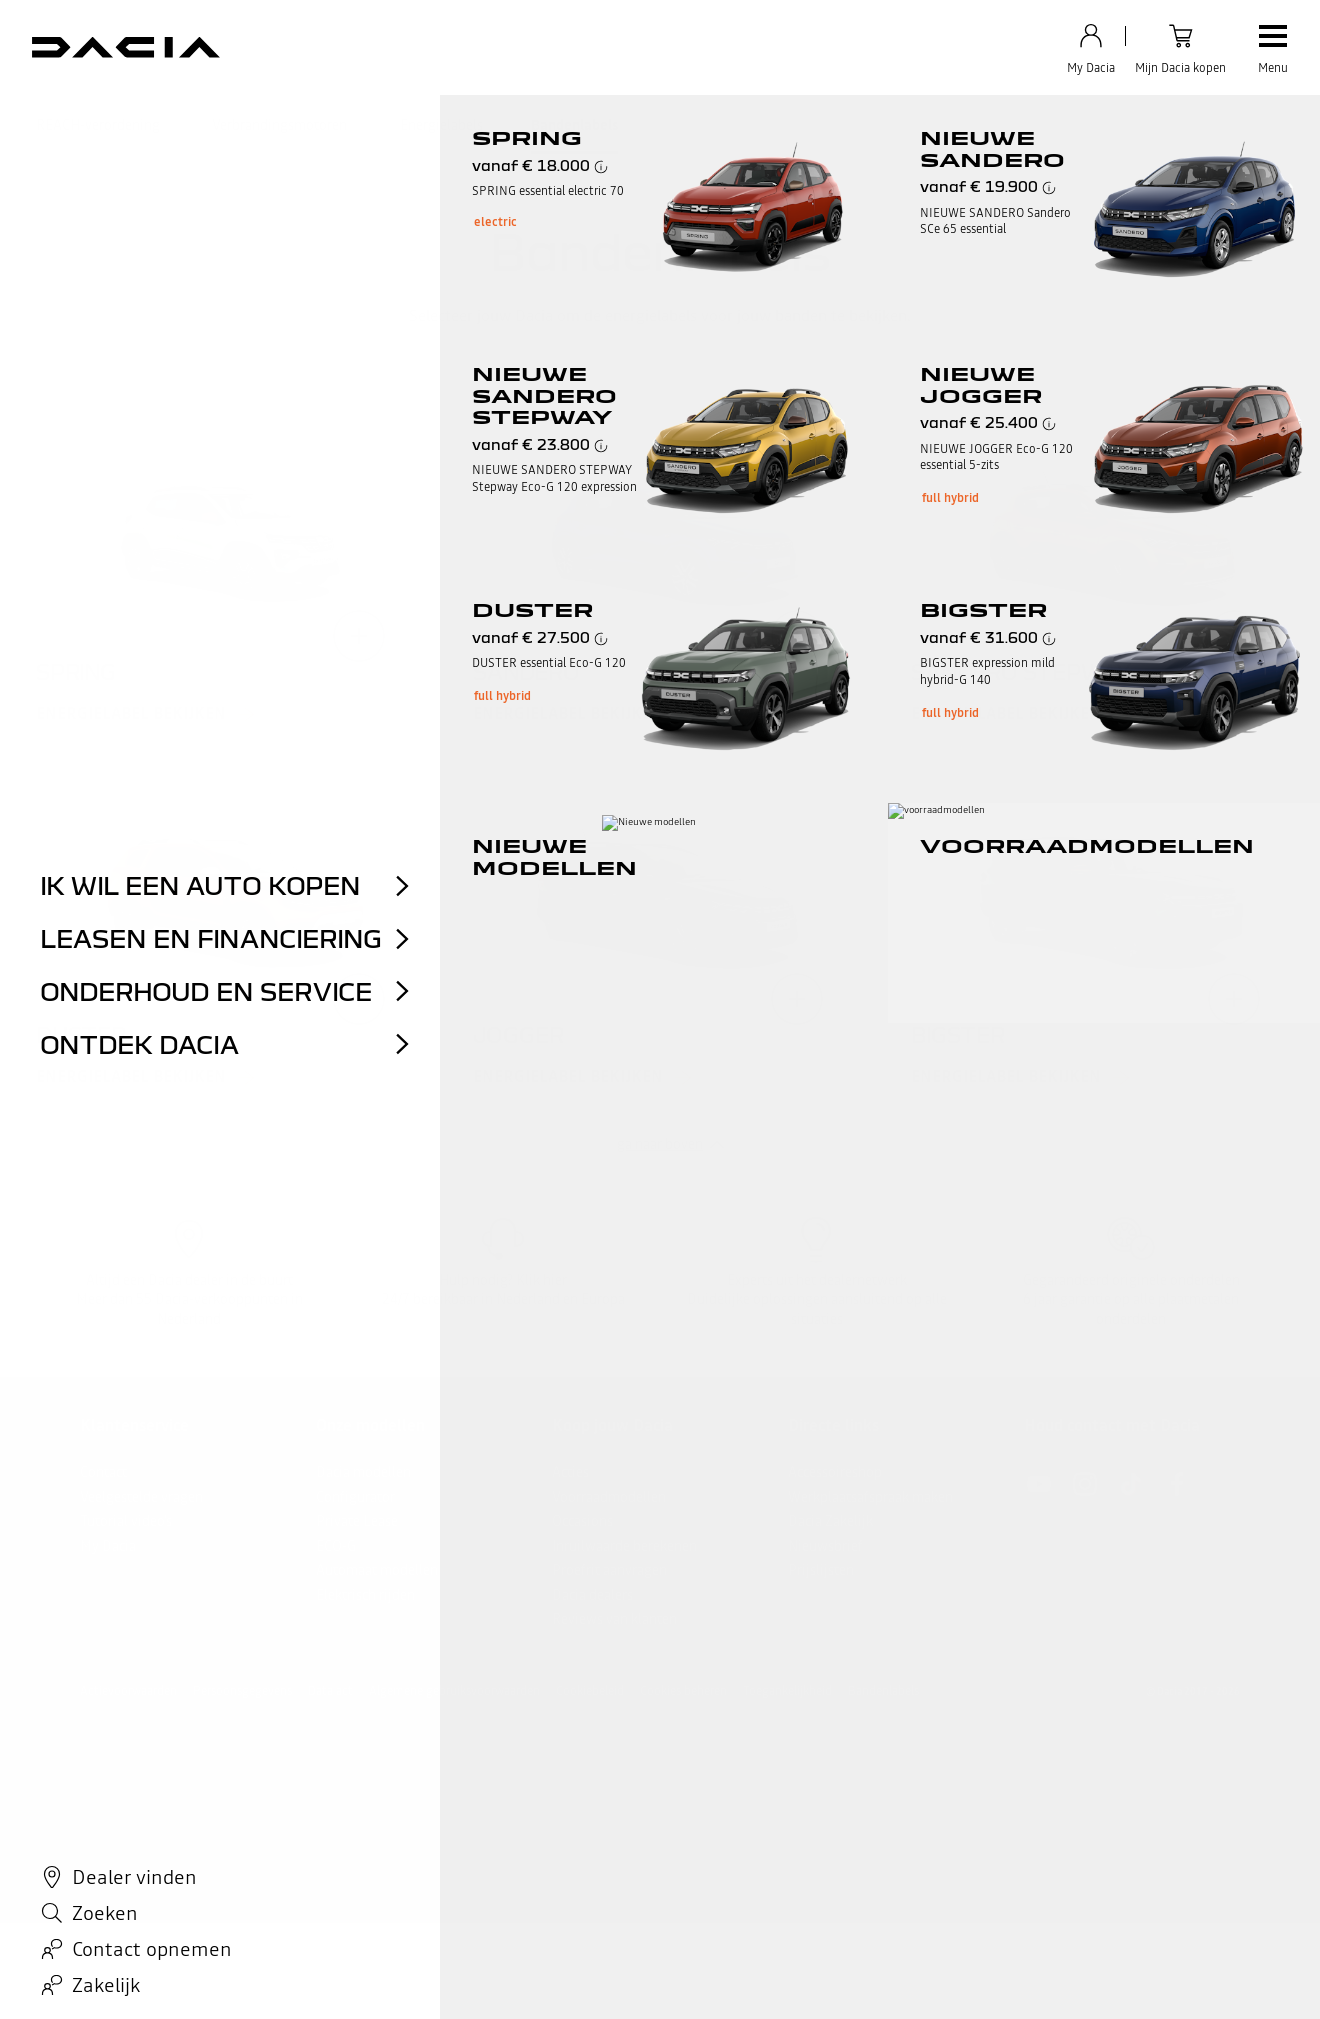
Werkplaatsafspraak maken (870, 1497)
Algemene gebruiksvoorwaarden (454, 1691)
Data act (330, 1691)
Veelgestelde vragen (141, 1497)
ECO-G (336, 1546)
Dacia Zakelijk (830, 1521)
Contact (103, 1472)
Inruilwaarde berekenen (624, 1546)
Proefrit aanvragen (609, 1570)
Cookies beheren (683, 1691)
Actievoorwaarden (128, 1691)
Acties (570, 1472)
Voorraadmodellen (609, 1497)
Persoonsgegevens (242, 1691)
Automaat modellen (377, 1570)
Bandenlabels (574, 125)
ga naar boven (660, 1144)
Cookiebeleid (590, 1691)
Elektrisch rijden (365, 1595)
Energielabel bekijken (131, 714)
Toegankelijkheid (787, 1691)
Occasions (582, 1521)
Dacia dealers (592, 1595)
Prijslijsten (821, 1570)
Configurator (355, 1497)
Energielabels (441, 125)
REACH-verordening (98, 125)
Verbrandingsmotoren (279, 125)
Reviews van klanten (614, 1619)
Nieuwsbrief (825, 1546)
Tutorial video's (126, 1521)
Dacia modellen (363, 1472)
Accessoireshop (835, 1472)
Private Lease (357, 1521)
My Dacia (108, 1546)
